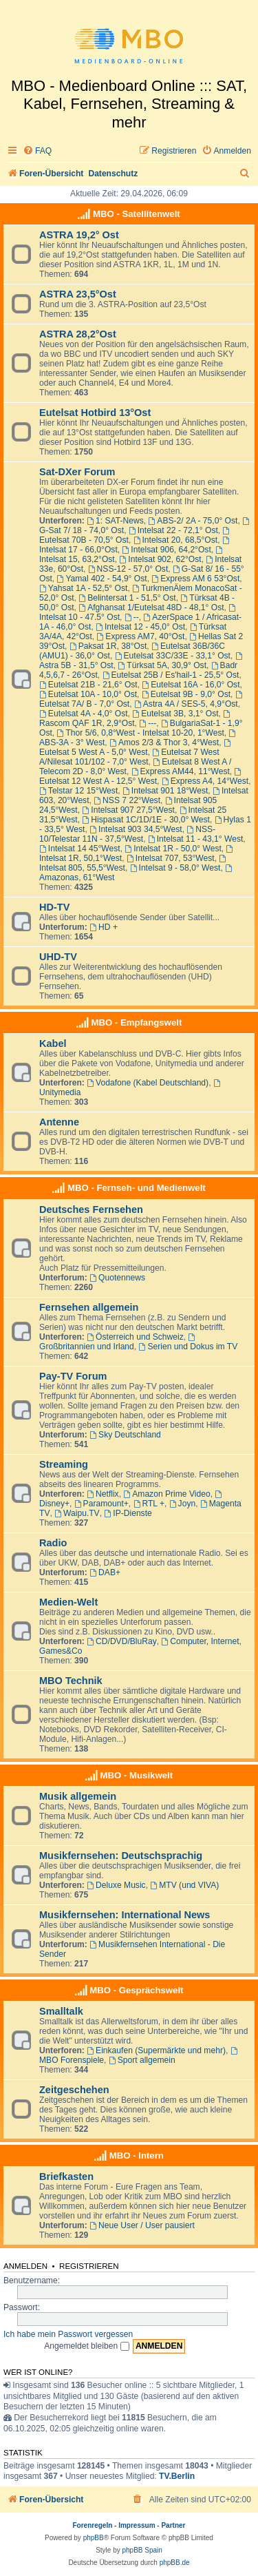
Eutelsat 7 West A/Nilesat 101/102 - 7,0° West (129, 757)
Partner (173, 2525)
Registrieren (89, 2266)
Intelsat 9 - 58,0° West (175, 868)
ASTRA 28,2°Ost (77, 334)
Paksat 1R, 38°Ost (108, 646)
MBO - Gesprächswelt (136, 1990)
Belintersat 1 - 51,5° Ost (126, 598)
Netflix (102, 1494)
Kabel (53, 1043)
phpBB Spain (142, 2550)
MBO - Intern (136, 2155)
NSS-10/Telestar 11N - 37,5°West (127, 834)
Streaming (63, 1464)
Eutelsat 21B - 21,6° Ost (88, 684)
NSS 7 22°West (127, 800)
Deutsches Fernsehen (91, 1209)
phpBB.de (175, 2562)
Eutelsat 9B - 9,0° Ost (186, 694)
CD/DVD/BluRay (122, 1641)
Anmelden (25, 2266)
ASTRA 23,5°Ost (77, 294)
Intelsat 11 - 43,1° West (195, 839)
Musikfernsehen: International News (124, 1914)
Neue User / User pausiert (142, 2225)
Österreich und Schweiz (135, 1337)
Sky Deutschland (125, 1435)
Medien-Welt (68, 1602)
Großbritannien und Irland (118, 1342)
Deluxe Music (116, 1885)
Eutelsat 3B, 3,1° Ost (175, 713)
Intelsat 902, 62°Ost (160, 559)
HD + (103, 927)
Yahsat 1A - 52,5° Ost (83, 588)
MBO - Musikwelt (136, 1775)
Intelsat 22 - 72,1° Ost (173, 530)
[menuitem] (37, 151)
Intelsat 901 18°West (165, 791)
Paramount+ (101, 1503)
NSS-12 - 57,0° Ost (128, 569)
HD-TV (54, 907)
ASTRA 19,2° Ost (79, 234)
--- (147, 723)
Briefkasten (66, 2176)
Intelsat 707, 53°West (171, 858)
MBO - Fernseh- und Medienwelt (136, 1188)
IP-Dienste (127, 1513)
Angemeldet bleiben (86, 2346)
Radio (53, 1542)
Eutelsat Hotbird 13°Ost (95, 412)
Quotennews (117, 1277)
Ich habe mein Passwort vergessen (68, 2334)
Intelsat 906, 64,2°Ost (166, 549)
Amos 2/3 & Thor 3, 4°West (164, 742)
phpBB (93, 2538)
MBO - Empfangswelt (136, 1022)
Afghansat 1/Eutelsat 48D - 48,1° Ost (151, 607)
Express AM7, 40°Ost (141, 636)
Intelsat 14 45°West (79, 848)
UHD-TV (58, 956)
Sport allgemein (142, 2060)
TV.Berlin (177, 2476)
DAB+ (104, 1572)
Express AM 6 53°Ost (195, 578)
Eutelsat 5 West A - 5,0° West (136, 748)
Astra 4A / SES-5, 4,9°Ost (186, 704)
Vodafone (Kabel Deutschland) (147, 1083)
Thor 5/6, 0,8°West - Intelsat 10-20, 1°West (140, 733)
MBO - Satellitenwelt (136, 214)
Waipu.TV (77, 1513)
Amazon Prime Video (166, 1494)
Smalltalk (61, 2011)
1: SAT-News (115, 521)
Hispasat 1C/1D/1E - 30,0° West (146, 819)
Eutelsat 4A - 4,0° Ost (83, 713)
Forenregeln (93, 2525)
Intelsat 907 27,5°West (128, 810)
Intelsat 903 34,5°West (135, 829)
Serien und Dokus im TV (188, 1346)
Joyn (182, 1503)
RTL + (148, 1503)
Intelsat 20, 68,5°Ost (175, 540)
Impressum (136, 2525)
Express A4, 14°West (205, 781)
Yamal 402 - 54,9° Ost (102, 578)
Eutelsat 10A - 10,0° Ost (88, 694)
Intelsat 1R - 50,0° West (173, 848)
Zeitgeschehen (74, 2089)
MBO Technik (71, 1680)
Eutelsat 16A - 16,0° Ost (190, 684)
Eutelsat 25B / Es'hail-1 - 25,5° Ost (171, 675)
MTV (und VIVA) (184, 1885)
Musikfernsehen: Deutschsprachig (120, 1855)
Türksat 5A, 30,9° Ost (162, 665)
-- (132, 617)
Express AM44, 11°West (180, 771)
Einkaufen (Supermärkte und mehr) (156, 2050)
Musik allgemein (77, 1796)
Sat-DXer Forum (77, 471)
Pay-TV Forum (73, 1376)
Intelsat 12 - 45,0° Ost (140, 627)
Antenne (59, 1122)
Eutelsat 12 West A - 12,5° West (141, 777)
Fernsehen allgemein (88, 1307)
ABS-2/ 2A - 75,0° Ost (192, 521)
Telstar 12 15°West (78, 791)
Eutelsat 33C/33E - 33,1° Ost (172, 656)
